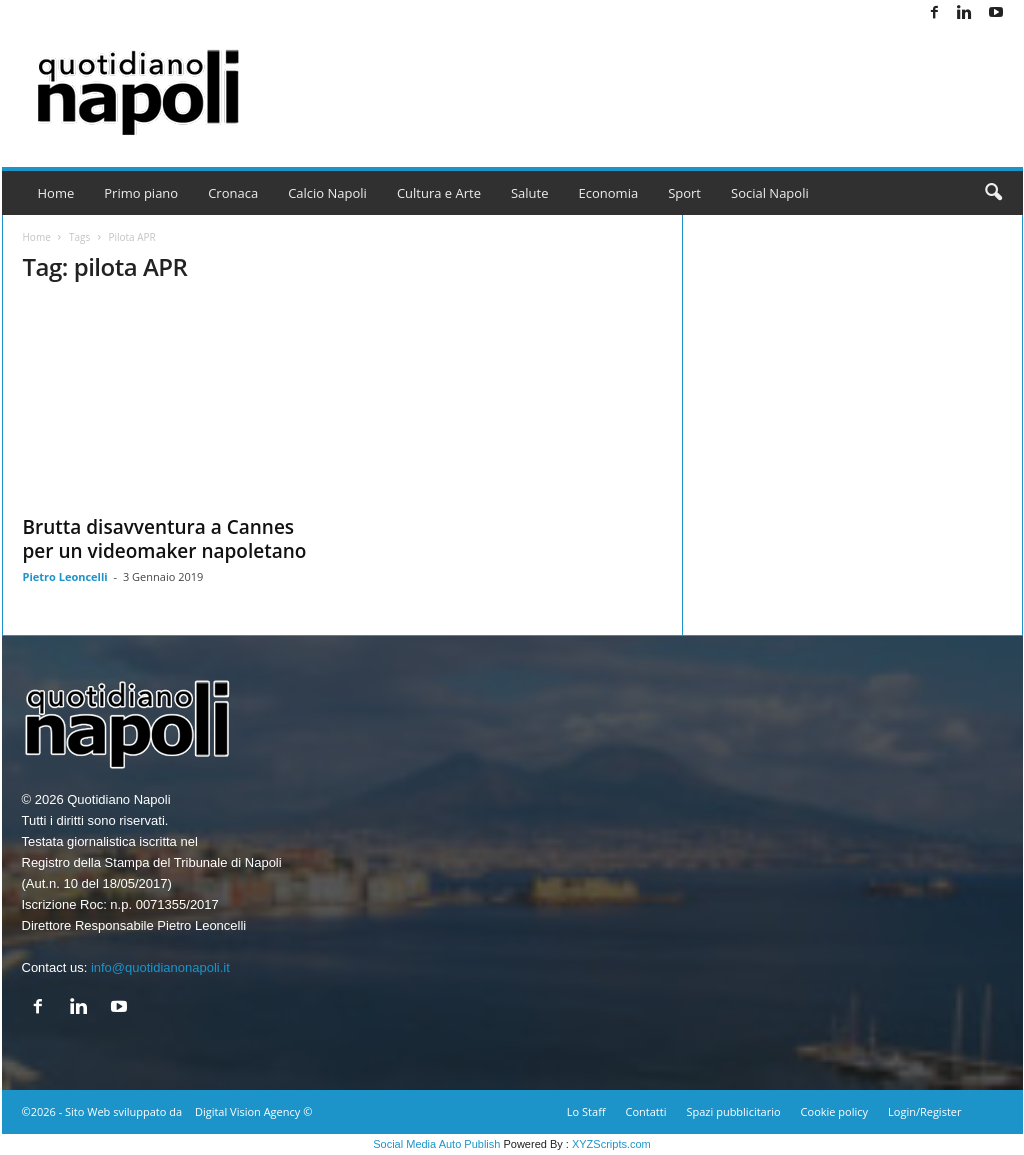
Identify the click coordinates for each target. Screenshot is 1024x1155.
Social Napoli (770, 193)
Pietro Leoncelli (65, 576)
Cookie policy (834, 1111)
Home (56, 193)
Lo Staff (586, 1111)
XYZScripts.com (611, 1144)
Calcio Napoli (327, 193)
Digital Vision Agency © (253, 1111)
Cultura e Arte (439, 193)
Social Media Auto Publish (436, 1144)
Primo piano (141, 193)
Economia (609, 193)
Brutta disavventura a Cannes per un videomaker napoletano (165, 539)
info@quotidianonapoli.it (160, 967)
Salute (530, 193)
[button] (993, 193)
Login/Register (924, 1111)
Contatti (646, 1111)
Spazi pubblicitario (733, 1111)
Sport (684, 193)
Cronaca (233, 193)
